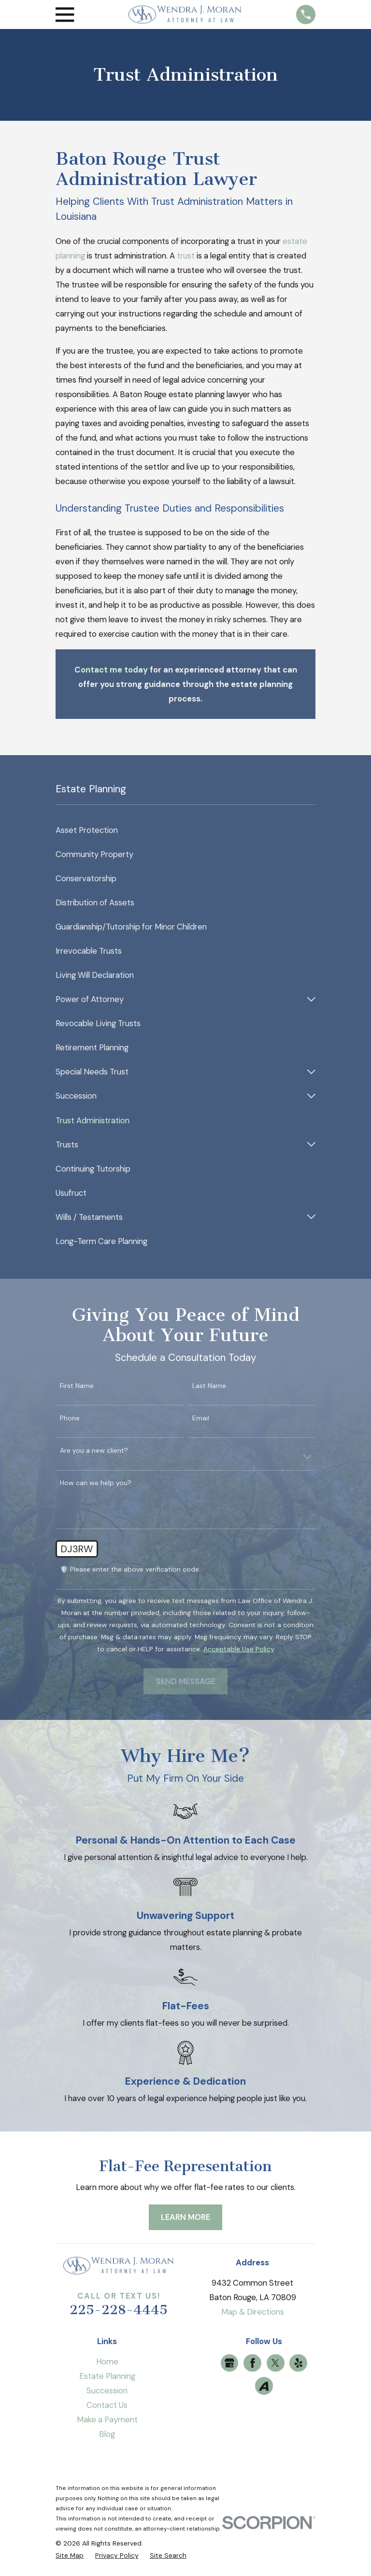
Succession (107, 2390)
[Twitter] (275, 2363)
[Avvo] (264, 2386)
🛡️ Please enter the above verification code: (130, 1569)
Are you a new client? (94, 1450)
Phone (70, 1418)
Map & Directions (252, 2311)
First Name (77, 1386)
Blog (107, 2434)
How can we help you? (95, 1483)
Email (200, 1418)
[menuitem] (185, 830)
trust (186, 255)
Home (107, 2361)
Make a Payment (107, 2419)
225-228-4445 (119, 2310)
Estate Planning (107, 2376)
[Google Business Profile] (229, 2363)
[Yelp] (298, 2363)
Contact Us (107, 2405)
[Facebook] (252, 2363)
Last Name (209, 1386)
